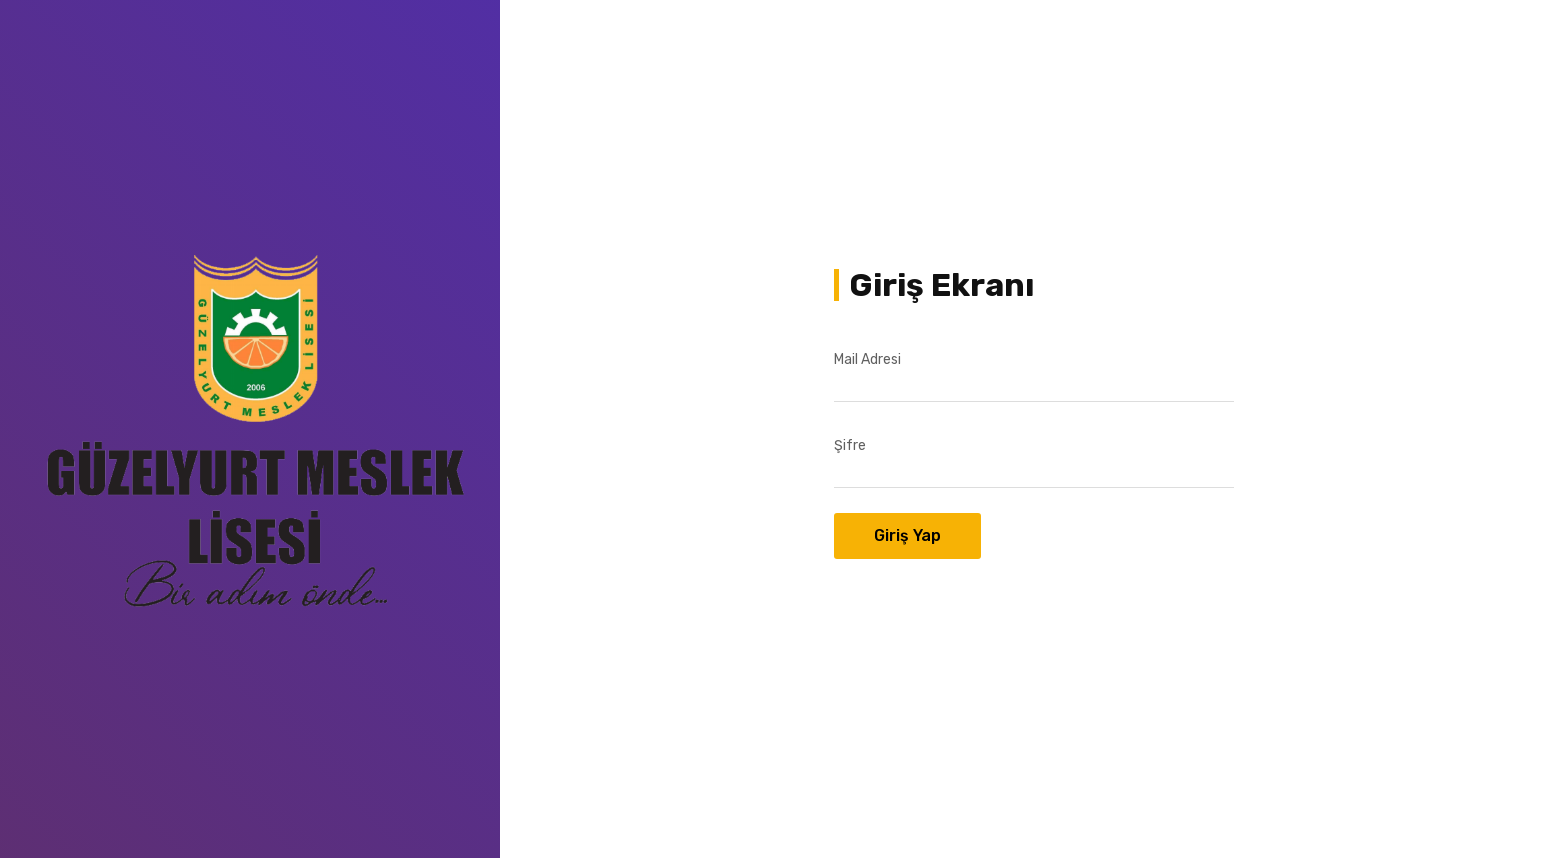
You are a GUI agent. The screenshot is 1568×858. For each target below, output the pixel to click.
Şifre (850, 445)
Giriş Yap (907, 535)
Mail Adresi (867, 359)
